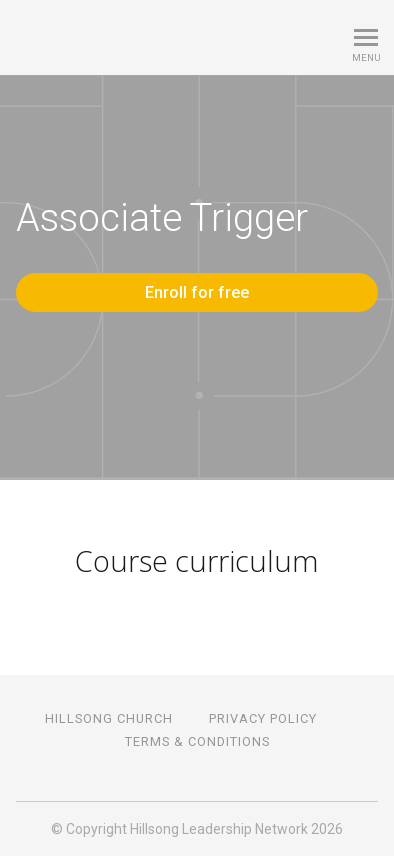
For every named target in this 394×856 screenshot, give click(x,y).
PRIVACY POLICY (263, 718)
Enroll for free (197, 292)
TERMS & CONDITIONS (197, 741)
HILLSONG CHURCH (109, 718)
